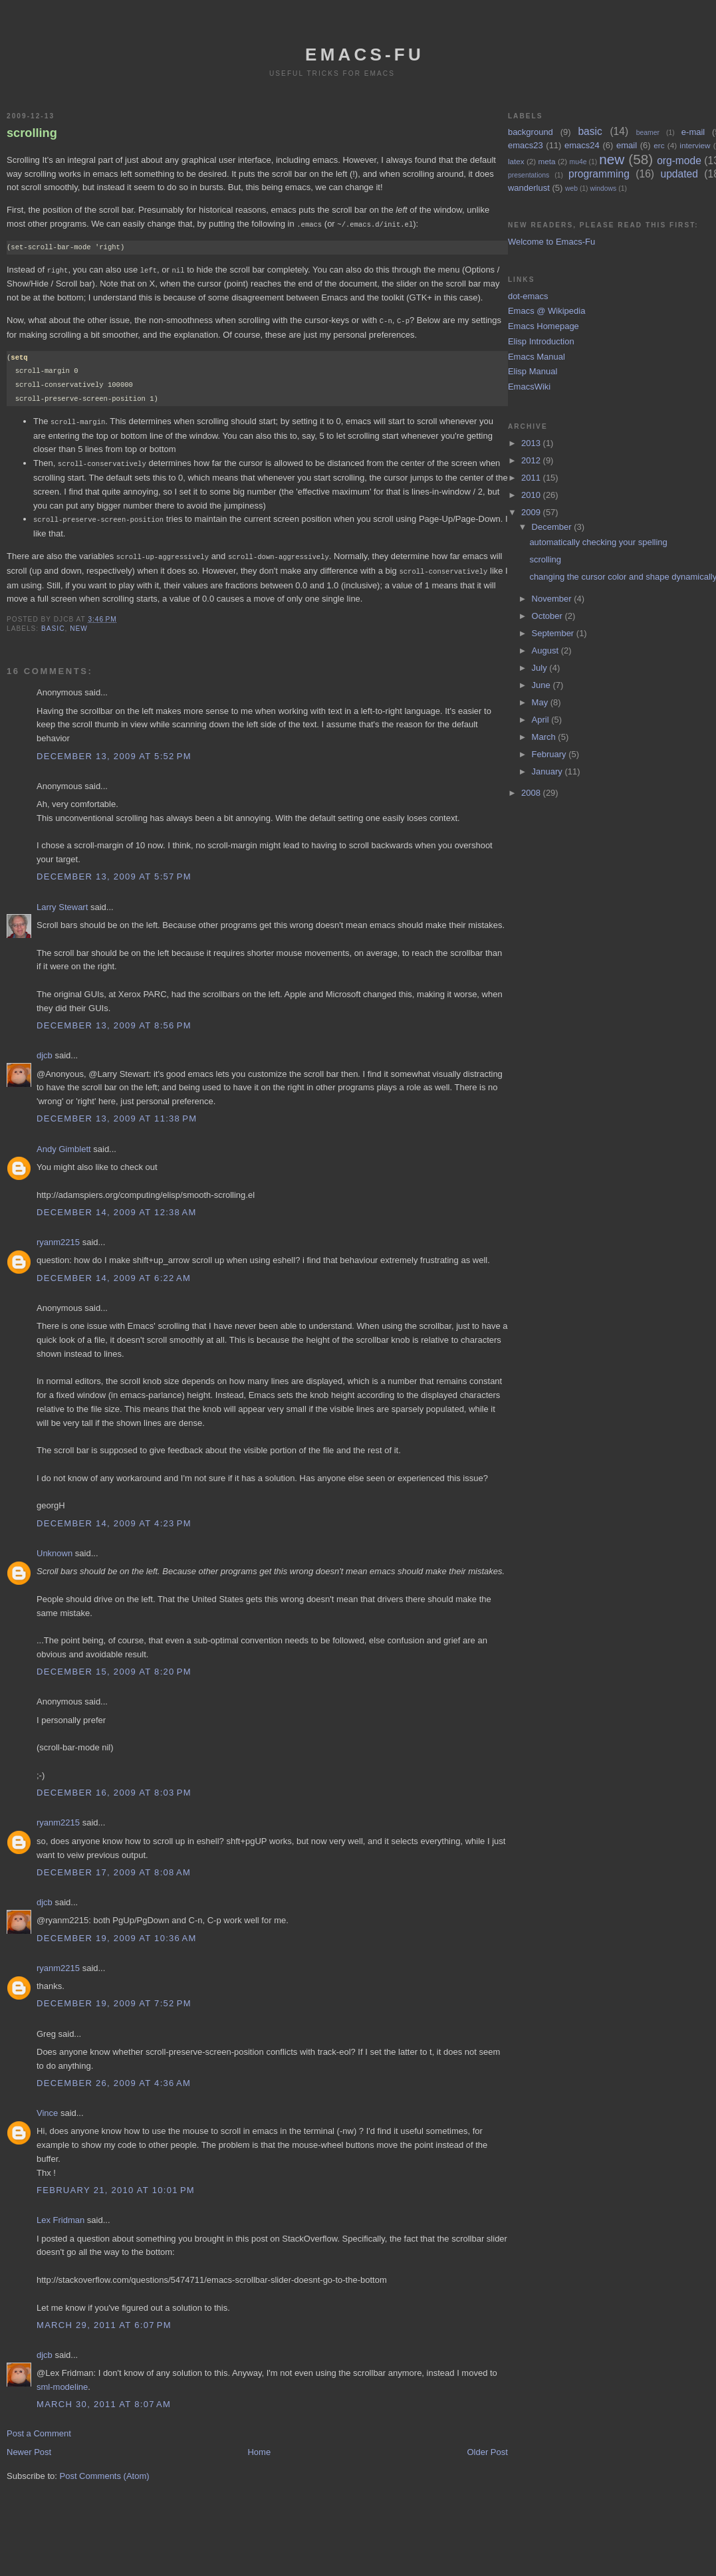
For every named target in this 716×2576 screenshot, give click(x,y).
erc (659, 145)
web (571, 188)
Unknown (54, 1548)
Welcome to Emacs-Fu (551, 242)
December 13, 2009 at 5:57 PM (114, 871)
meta (547, 161)
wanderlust (529, 188)
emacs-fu (364, 54)
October (548, 616)
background (530, 132)
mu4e (578, 162)
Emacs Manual (536, 357)
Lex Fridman (60, 2215)
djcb (45, 1050)
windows (603, 188)
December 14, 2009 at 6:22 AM (114, 1273)
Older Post (487, 2447)
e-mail (693, 132)
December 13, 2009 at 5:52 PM (114, 751)
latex (516, 161)
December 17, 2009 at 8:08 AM (114, 1867)
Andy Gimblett (64, 1144)
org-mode (679, 160)
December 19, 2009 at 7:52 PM (114, 1998)
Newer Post (29, 2447)
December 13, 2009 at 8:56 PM (114, 1020)
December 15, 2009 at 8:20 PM (114, 1666)
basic (52, 623)
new (79, 623)
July (541, 668)
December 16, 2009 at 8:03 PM (114, 1787)
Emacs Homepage (543, 326)
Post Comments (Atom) (105, 2471)
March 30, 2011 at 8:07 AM (104, 2399)
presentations (528, 175)
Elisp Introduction (541, 341)
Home (259, 2447)
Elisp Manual (532, 371)
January (548, 771)
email (626, 145)
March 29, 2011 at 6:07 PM (104, 2320)
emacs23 (525, 145)
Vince (47, 2108)
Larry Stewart (62, 902)
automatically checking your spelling (598, 542)
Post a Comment (39, 2428)
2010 (532, 495)
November (553, 599)
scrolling (32, 133)
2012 (532, 460)
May (541, 702)
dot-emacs (528, 296)
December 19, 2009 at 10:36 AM (117, 1933)
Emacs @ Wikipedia (547, 311)
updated (678, 173)
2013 (532, 443)
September (554, 633)
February (550, 754)
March (545, 737)
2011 (532, 478)
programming (599, 173)
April (542, 720)
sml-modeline (62, 2382)
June (542, 685)
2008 (532, 793)
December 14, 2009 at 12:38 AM (117, 1207)
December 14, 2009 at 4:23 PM (114, 1518)
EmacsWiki (529, 387)
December (553, 527)
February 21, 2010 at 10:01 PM (116, 2185)
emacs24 (582, 145)
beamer (647, 132)
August (546, 650)
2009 (532, 512)
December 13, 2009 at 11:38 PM (117, 1113)
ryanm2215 (58, 1237)
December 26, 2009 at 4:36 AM (114, 2078)
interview (694, 145)
